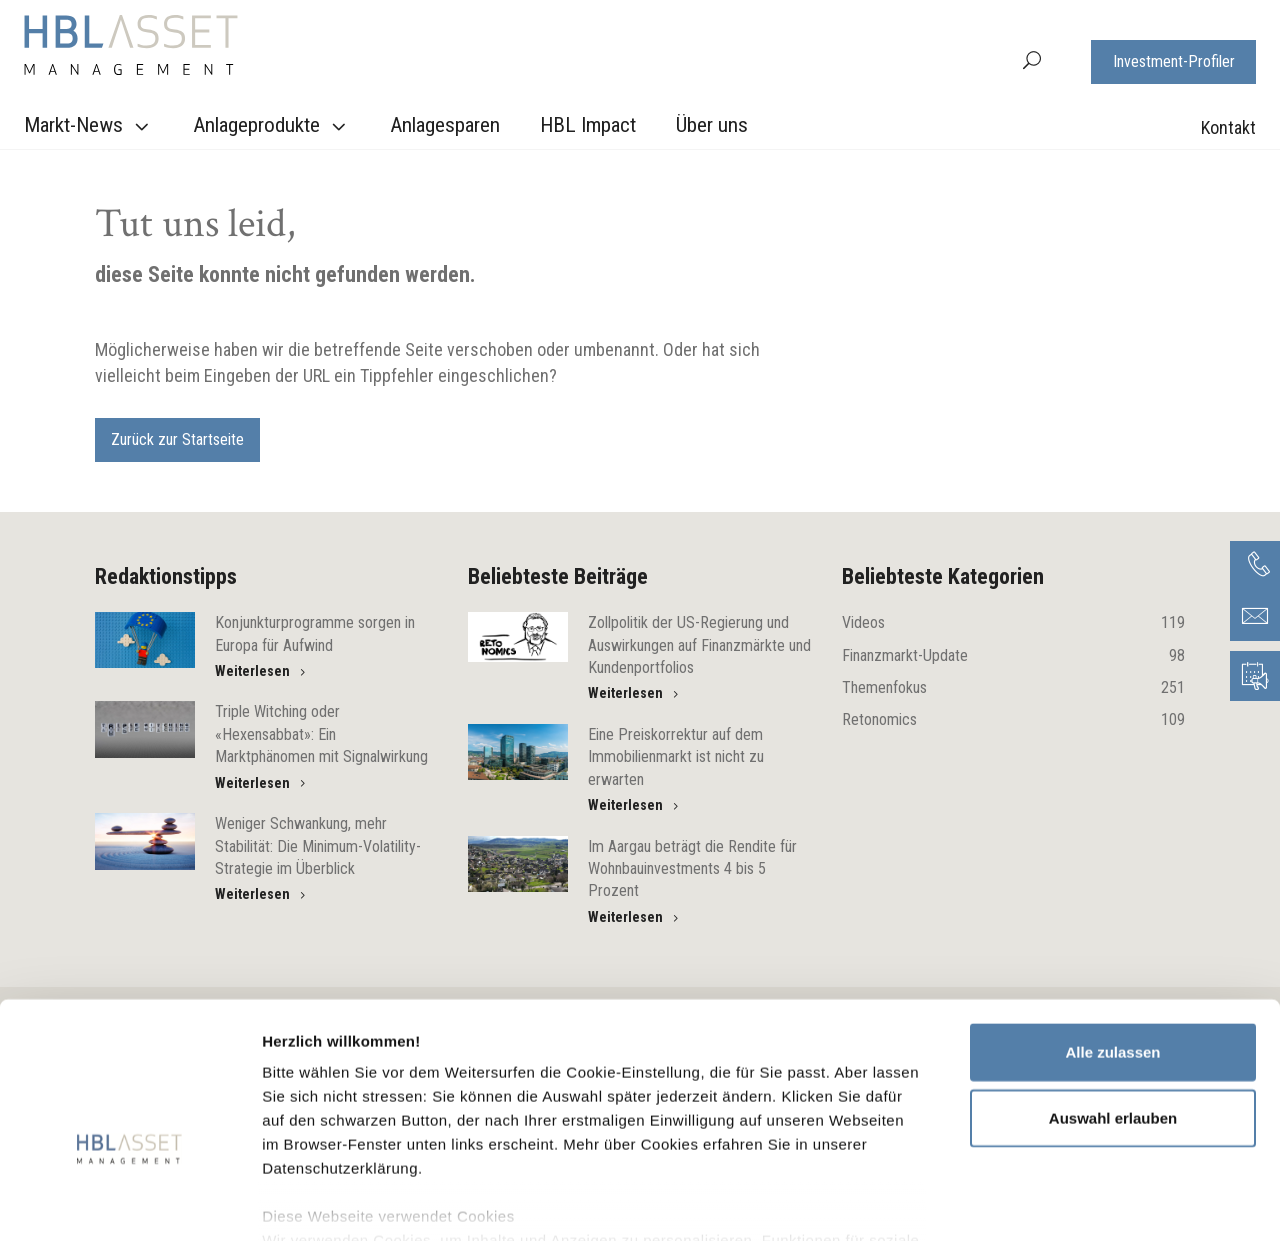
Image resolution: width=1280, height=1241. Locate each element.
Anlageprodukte (272, 126)
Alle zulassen (1112, 935)
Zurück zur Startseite (177, 439)
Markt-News (89, 126)
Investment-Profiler (1174, 61)
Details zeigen (1063, 1201)
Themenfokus (1013, 688)
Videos (1013, 623)
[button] (1032, 58)
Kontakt (1228, 127)
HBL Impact (588, 125)
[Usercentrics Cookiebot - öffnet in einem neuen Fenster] (129, 1202)
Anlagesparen (445, 125)
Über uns (712, 125)
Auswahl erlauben (1113, 1000)
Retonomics (1013, 720)
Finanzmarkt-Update (1013, 656)
